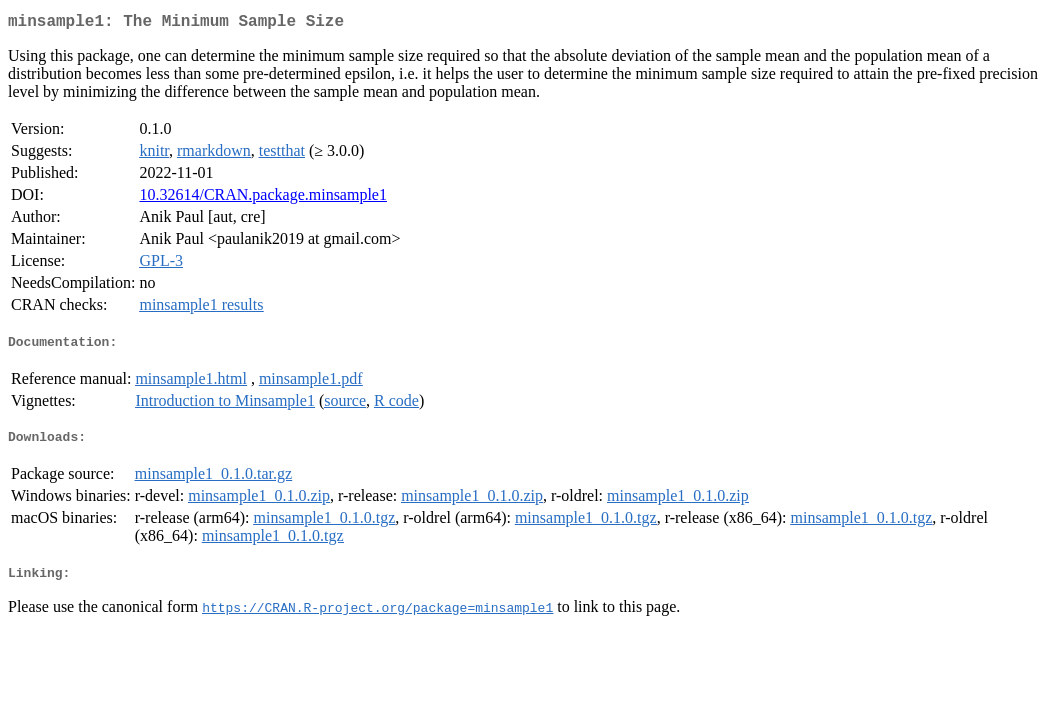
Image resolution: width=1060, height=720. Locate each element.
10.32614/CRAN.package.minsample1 (263, 198)
